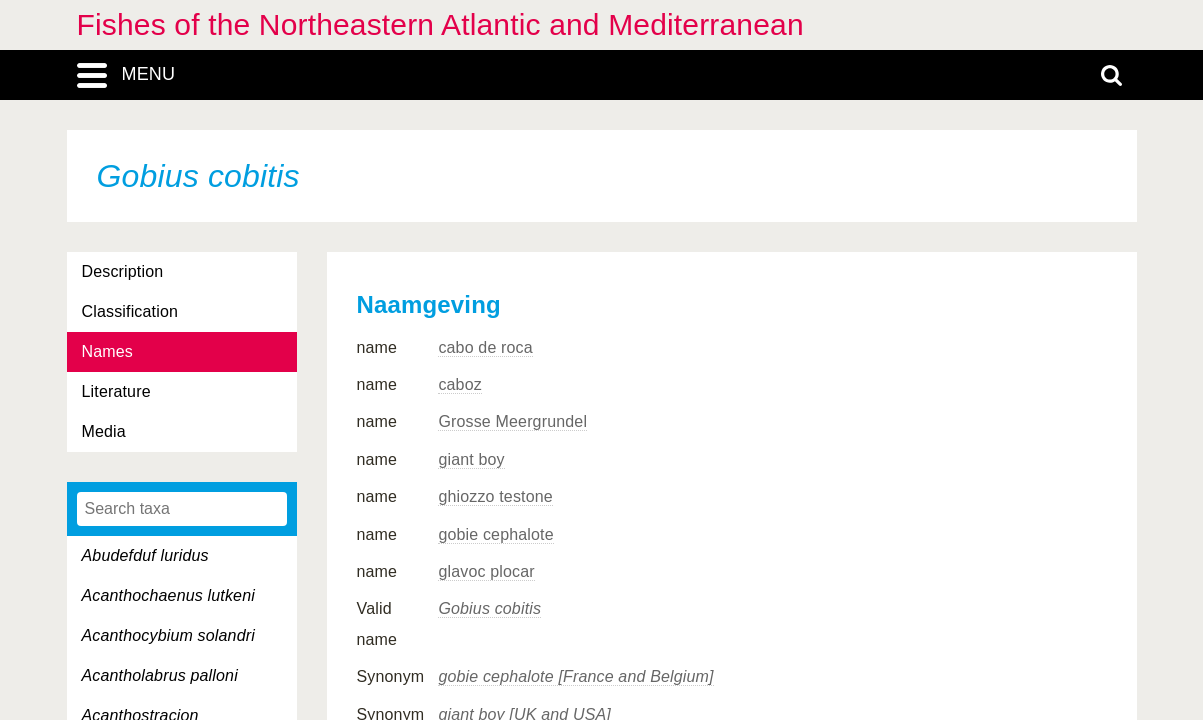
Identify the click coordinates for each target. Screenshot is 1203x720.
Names (107, 351)
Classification (130, 311)
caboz (460, 384)
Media (104, 431)
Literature (116, 391)
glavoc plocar (486, 571)
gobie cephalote (495, 534)
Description (123, 271)
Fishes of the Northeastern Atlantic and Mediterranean (440, 24)
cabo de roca (485, 347)
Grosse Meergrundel (512, 421)
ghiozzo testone (495, 496)
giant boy (471, 459)
